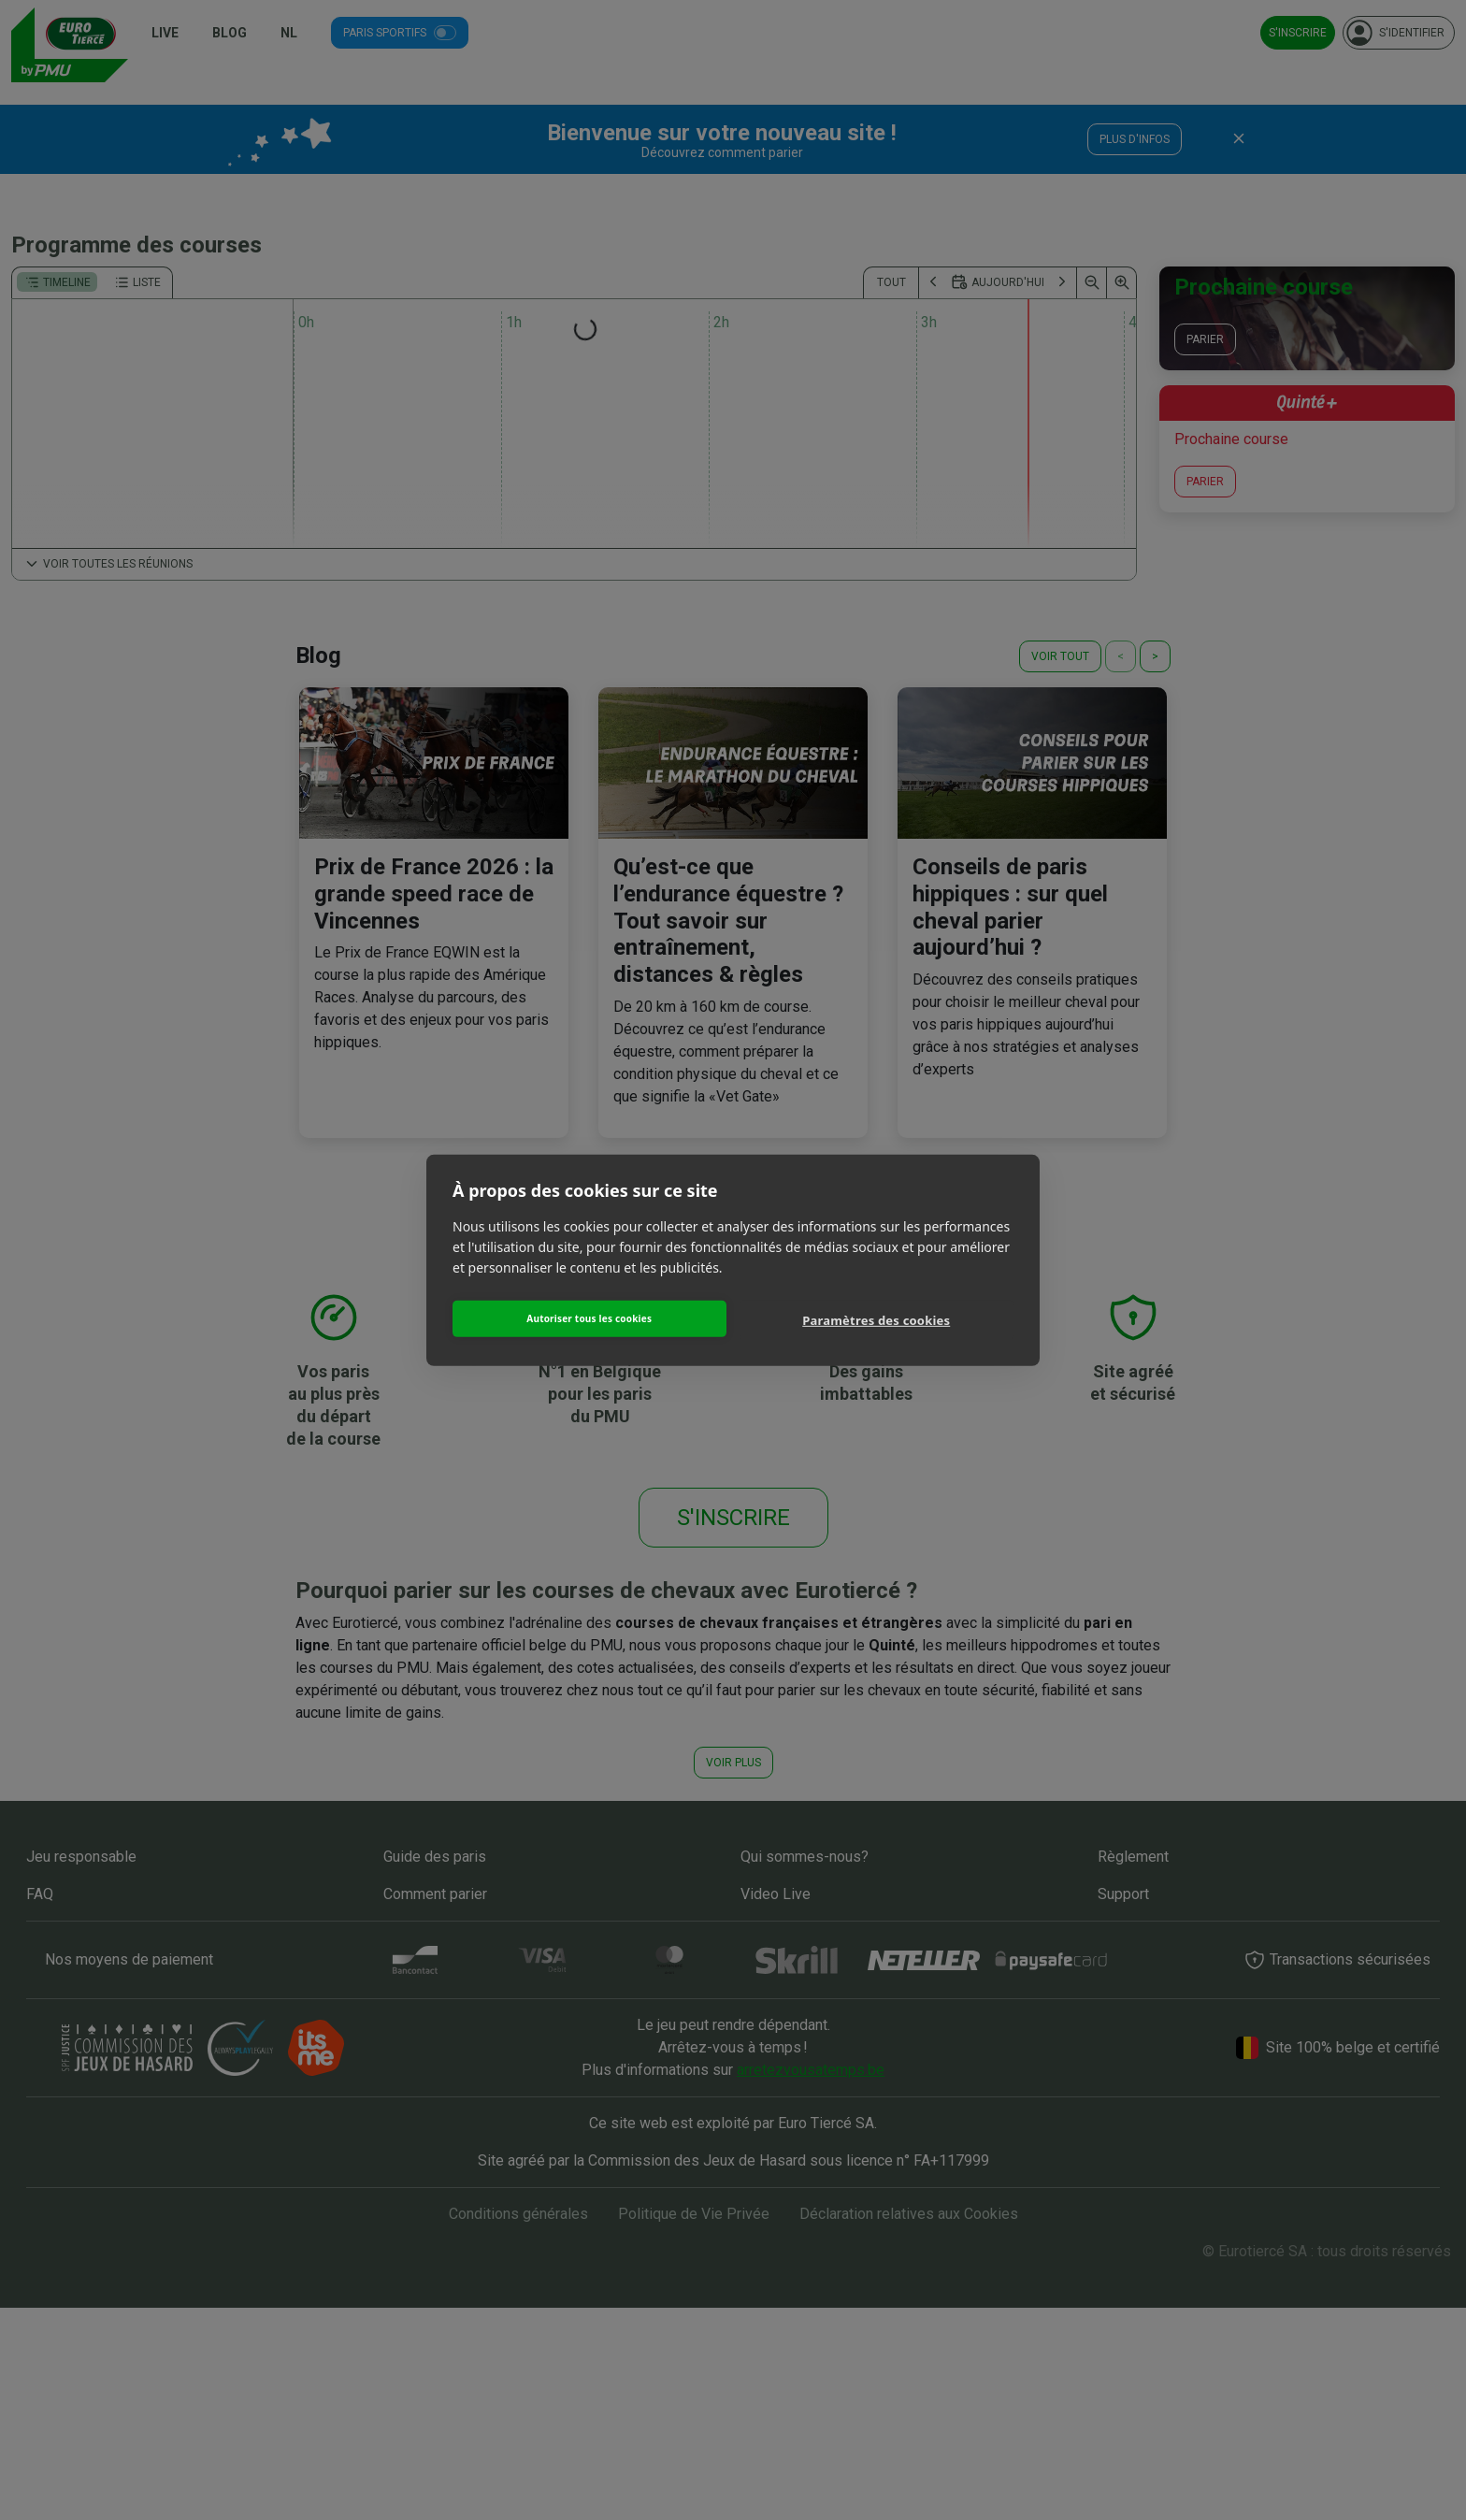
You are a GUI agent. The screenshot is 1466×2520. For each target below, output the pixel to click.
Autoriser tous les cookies (590, 1318)
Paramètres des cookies (877, 1320)
